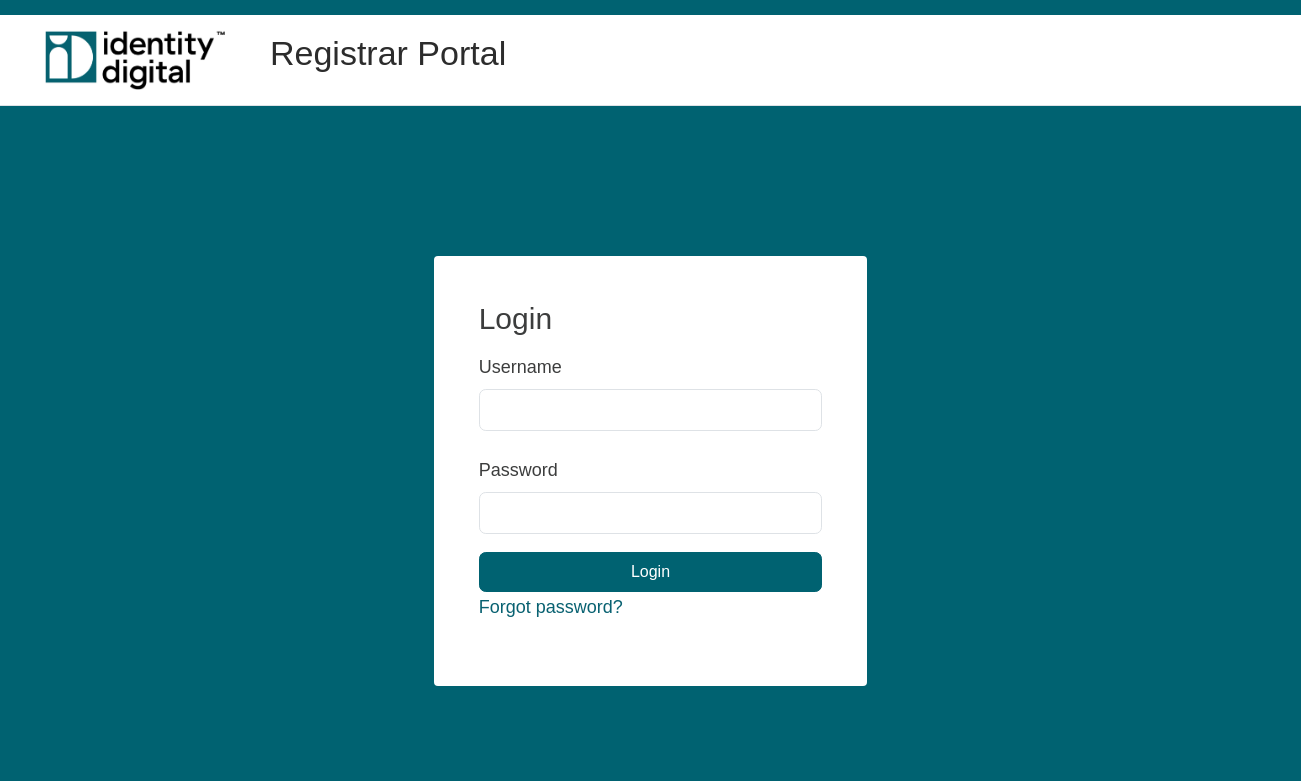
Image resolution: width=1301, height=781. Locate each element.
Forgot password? (551, 607)
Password (507, 470)
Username (507, 367)
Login (650, 571)
